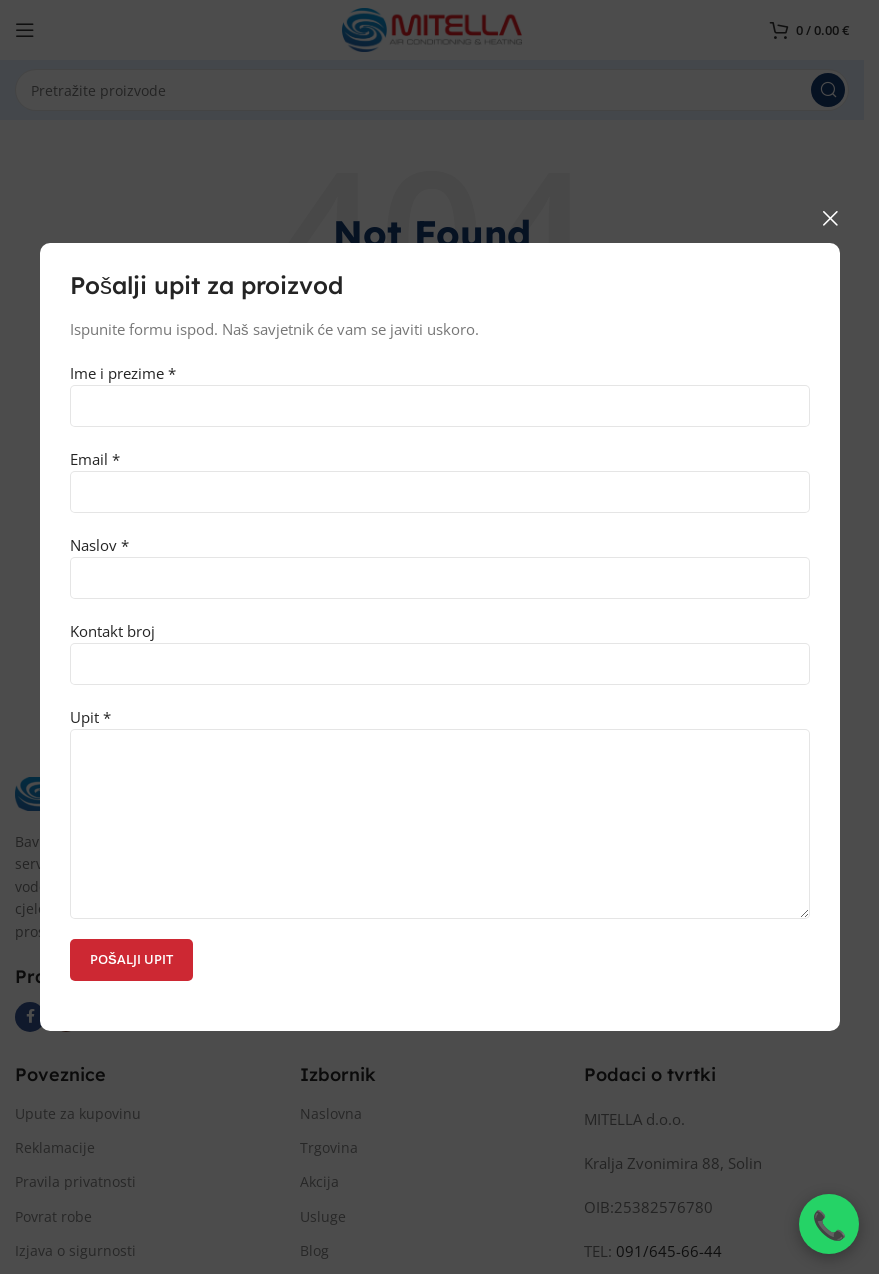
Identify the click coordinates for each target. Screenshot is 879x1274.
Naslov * (440, 560)
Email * (440, 474)
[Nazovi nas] (829, 1224)
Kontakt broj (440, 646)
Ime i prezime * (440, 388)
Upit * (440, 769)
